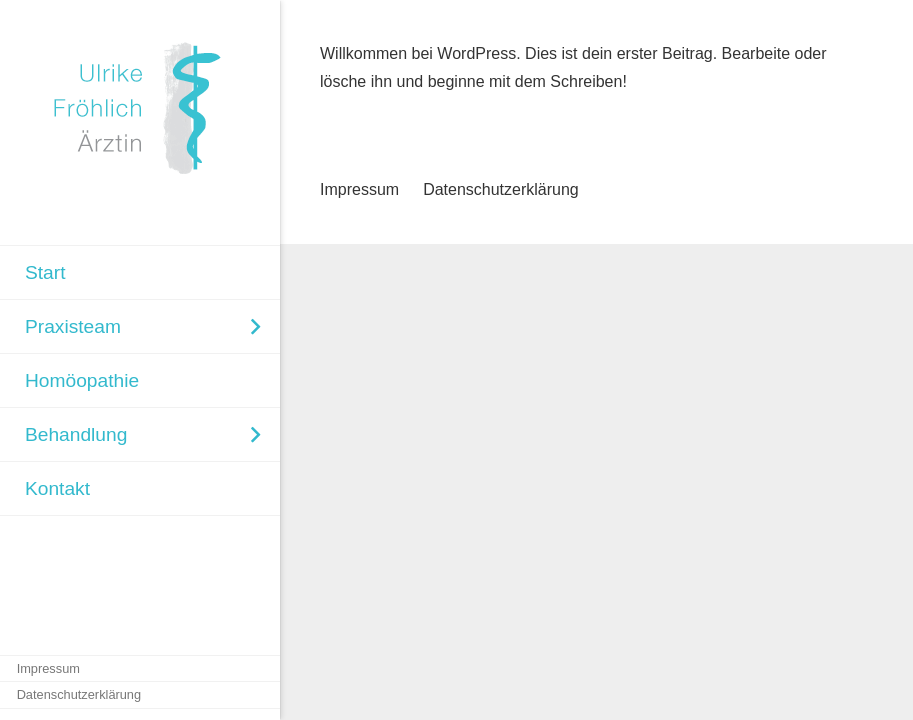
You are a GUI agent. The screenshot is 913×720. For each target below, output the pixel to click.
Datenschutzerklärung (501, 189)
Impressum (359, 189)
